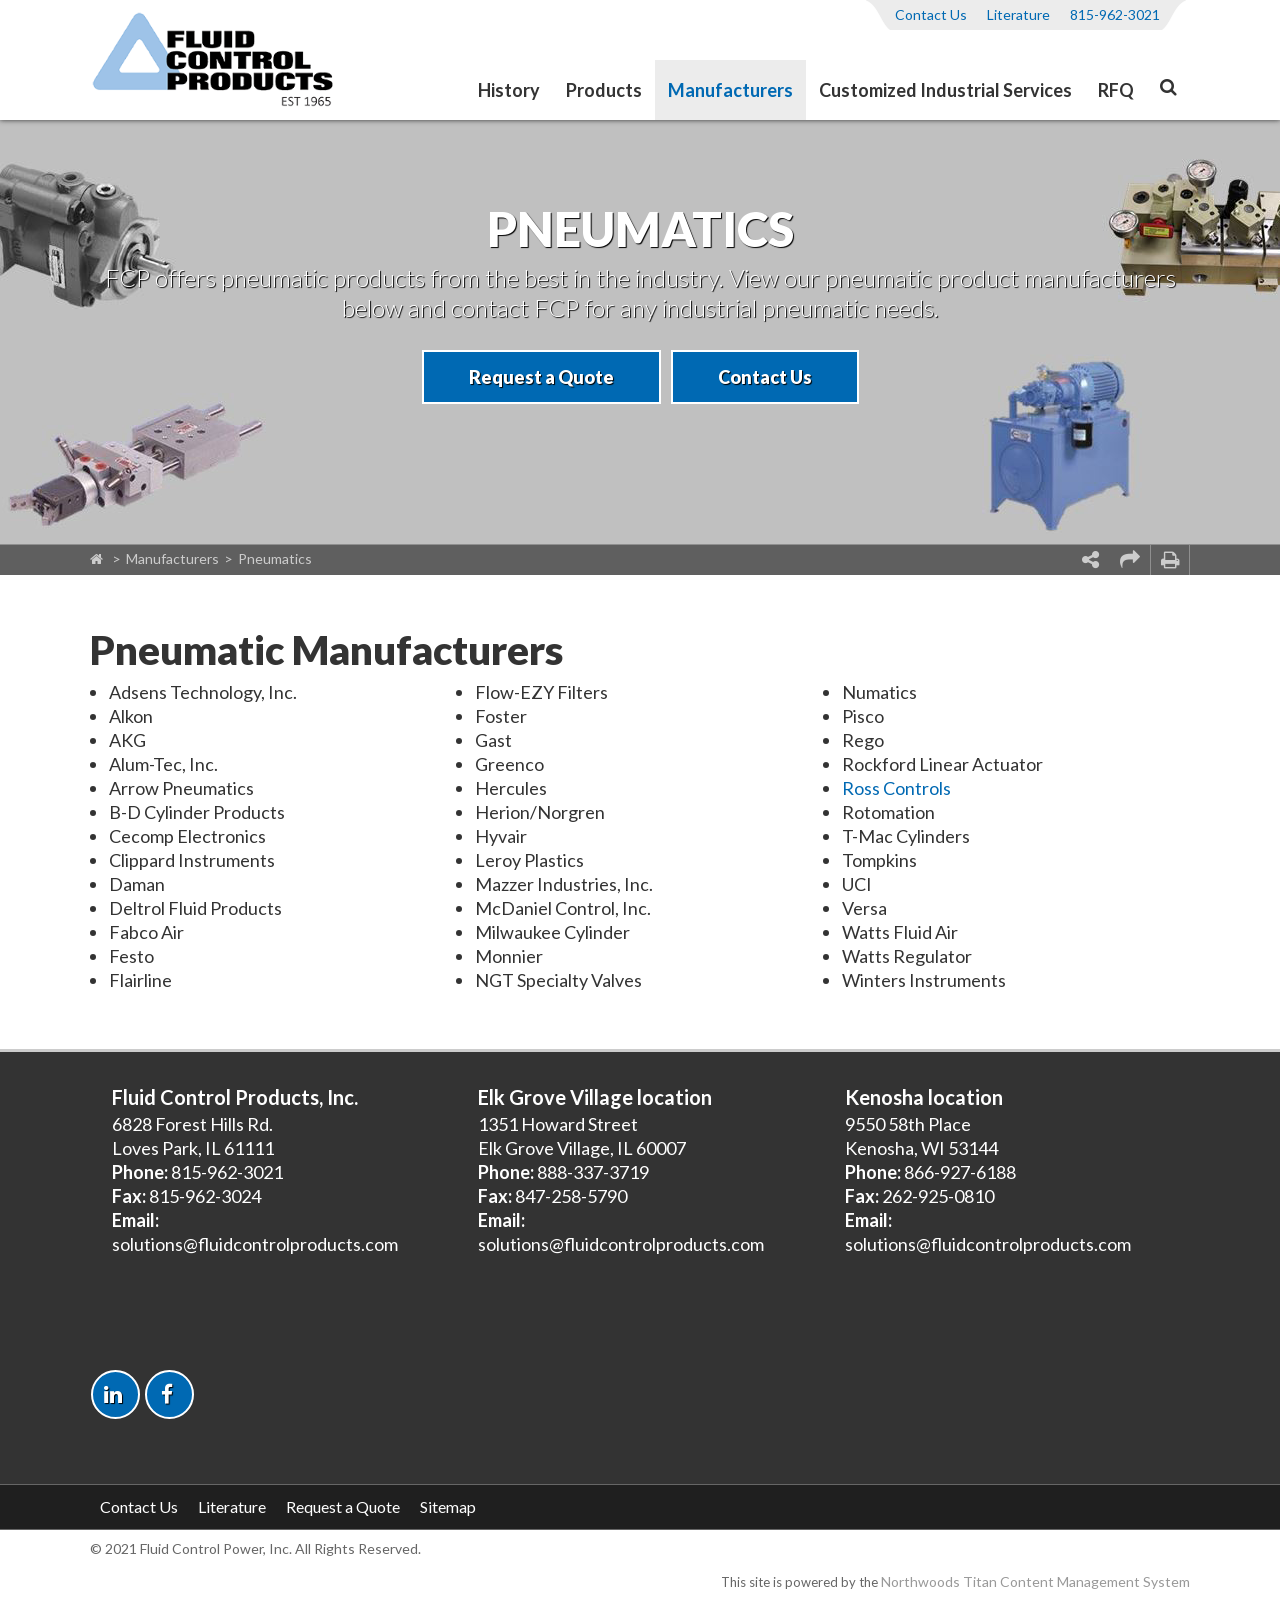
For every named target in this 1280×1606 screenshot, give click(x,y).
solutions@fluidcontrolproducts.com (255, 1244)
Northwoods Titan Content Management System (1035, 1581)
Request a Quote (541, 377)
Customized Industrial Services (945, 90)
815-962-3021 (1115, 14)
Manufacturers (730, 90)
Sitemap (448, 1506)
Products (604, 90)
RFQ (1116, 90)
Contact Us (931, 14)
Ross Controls (896, 788)
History (509, 90)
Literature (1018, 14)
